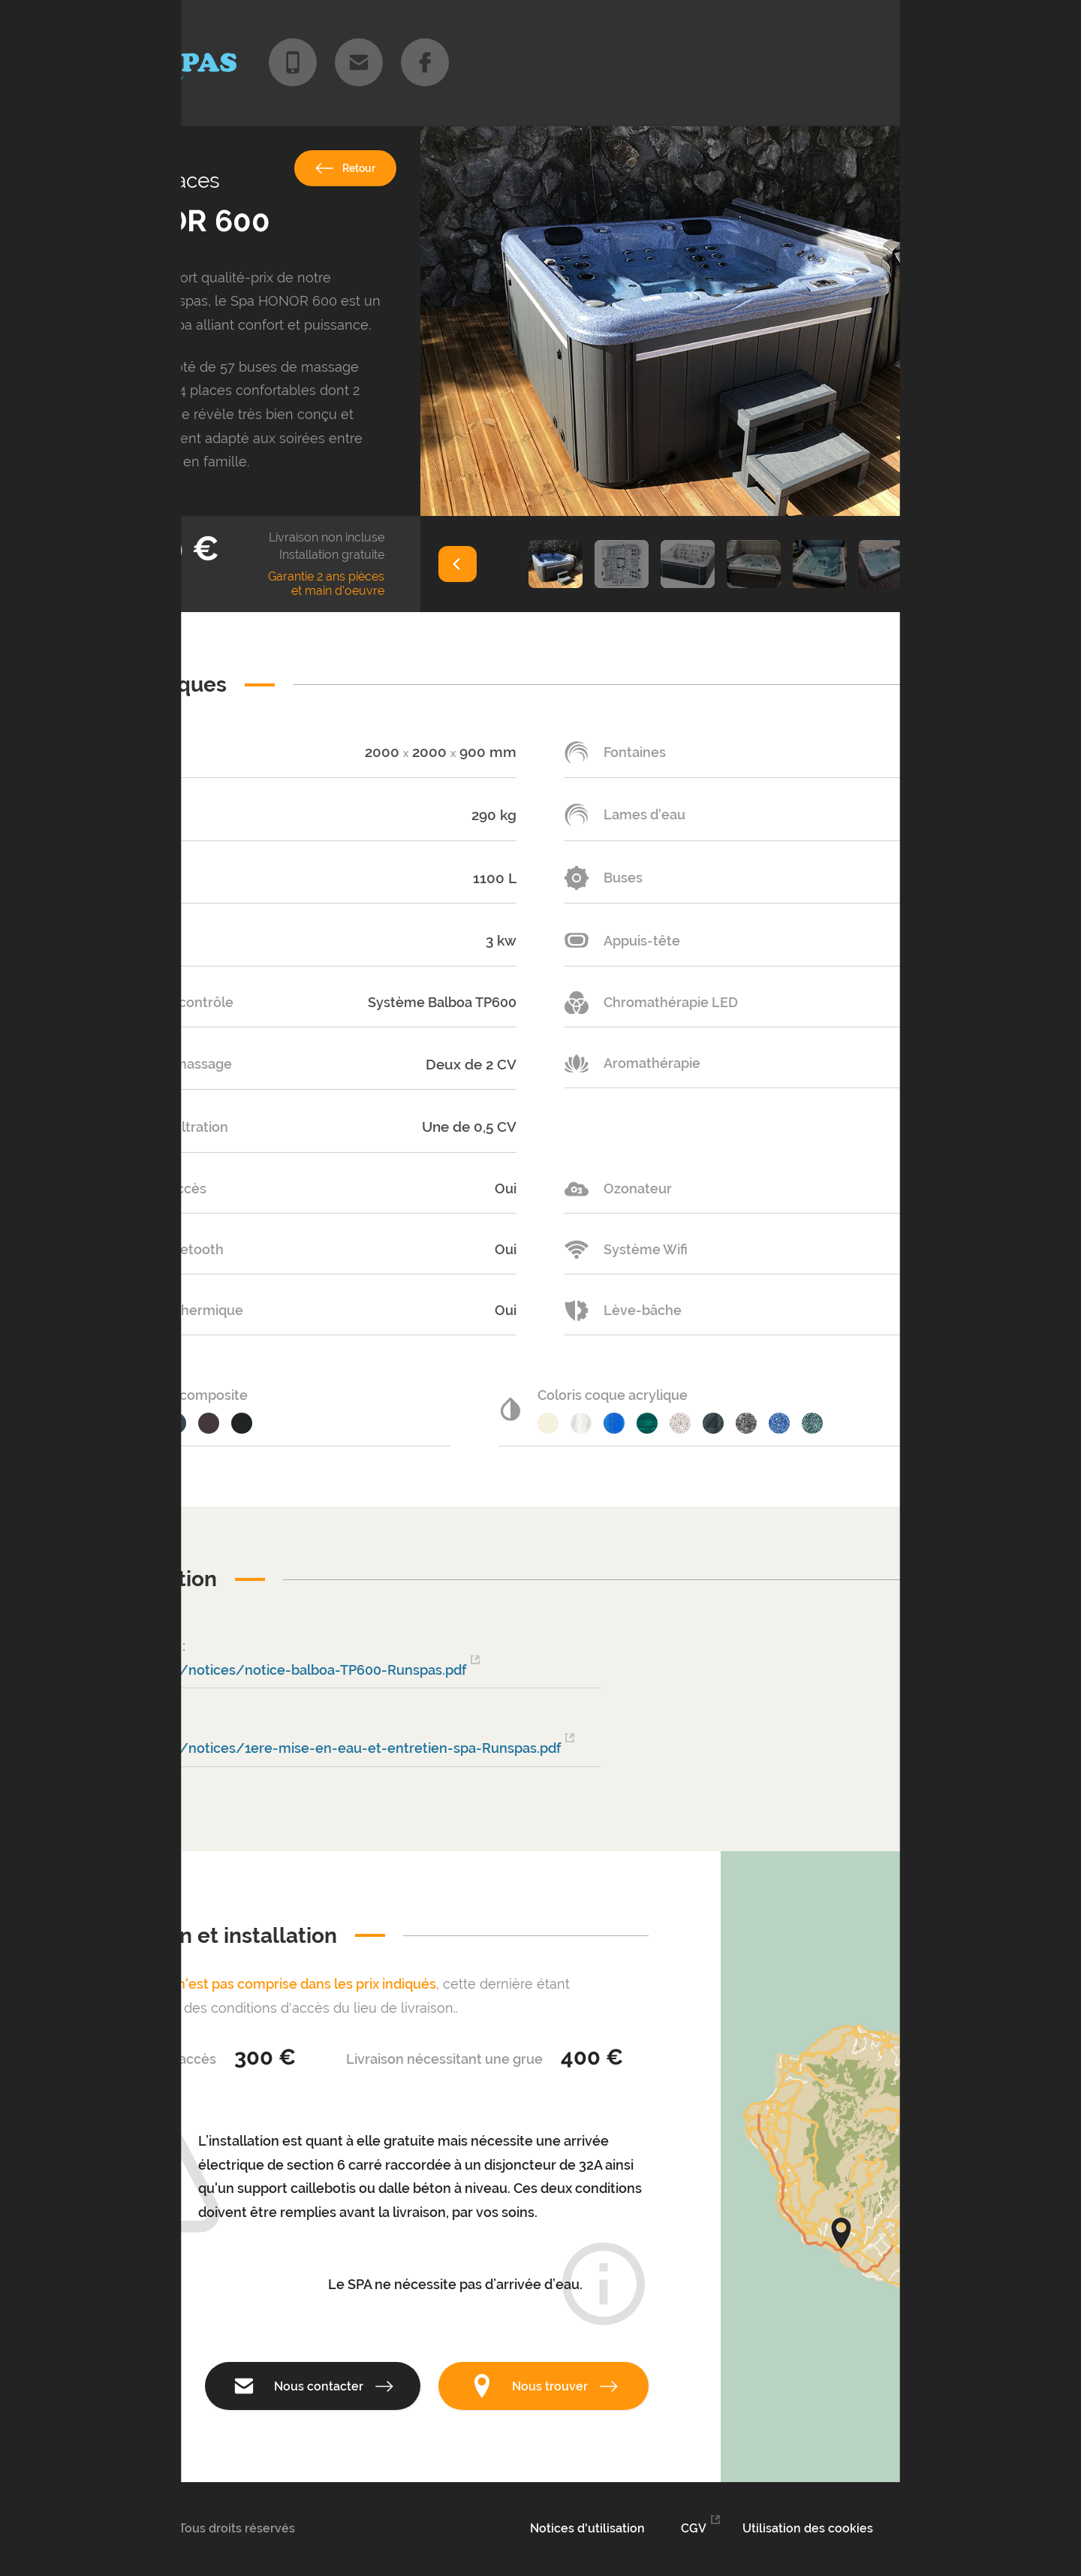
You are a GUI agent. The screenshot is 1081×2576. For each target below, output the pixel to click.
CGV (693, 2528)
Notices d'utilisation (587, 2528)
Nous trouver (544, 2386)
